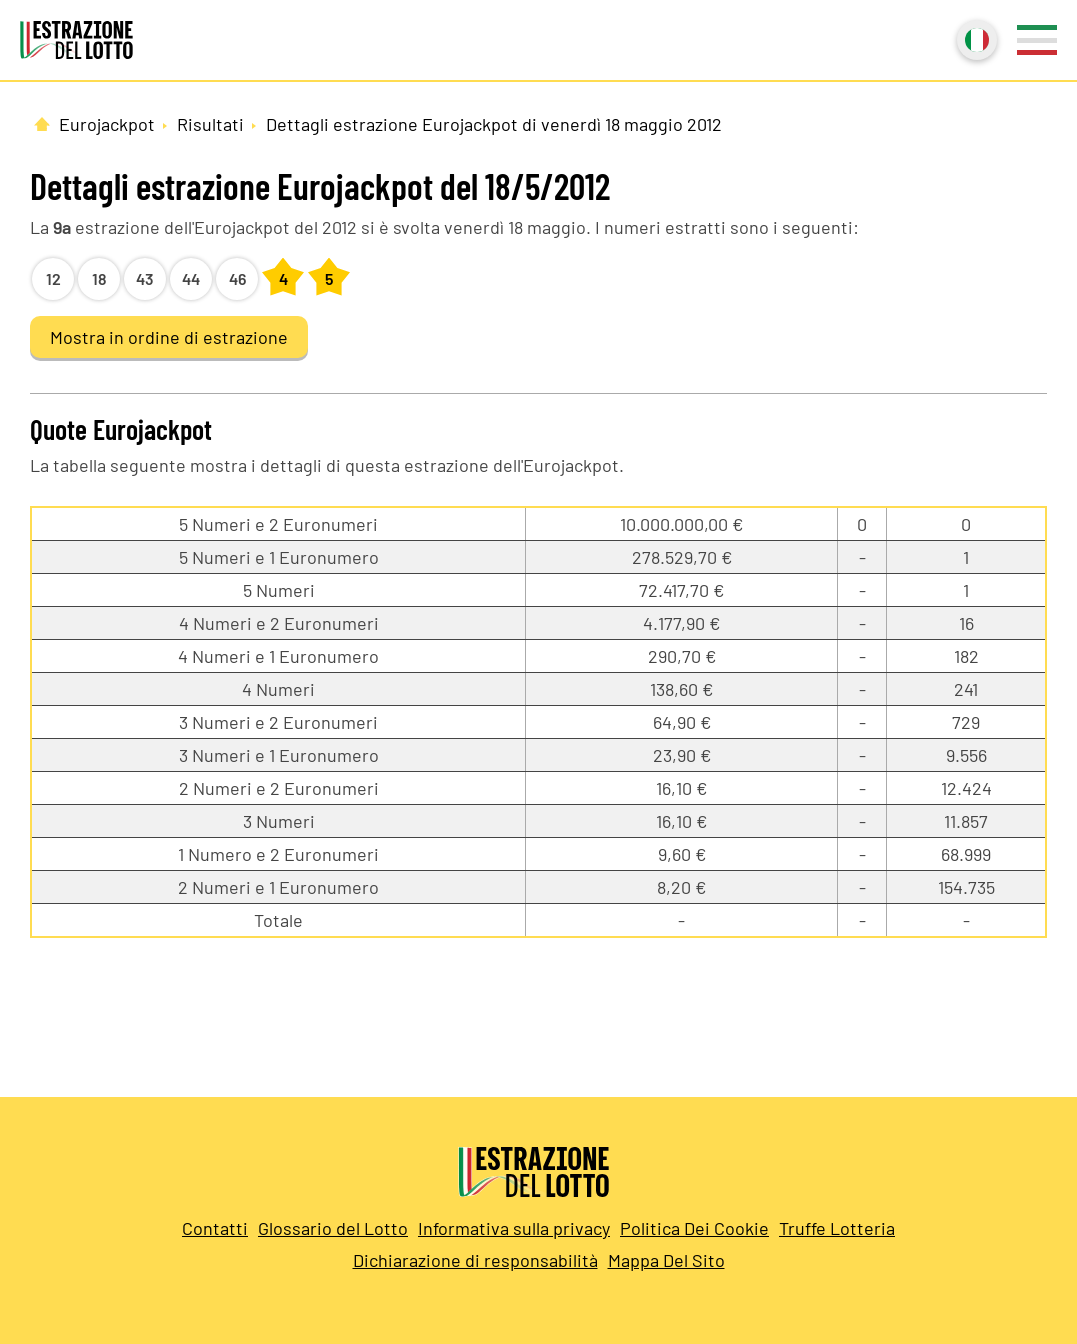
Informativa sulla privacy (514, 1228)
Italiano (975, 38)
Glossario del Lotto (333, 1228)
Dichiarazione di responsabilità (475, 1260)
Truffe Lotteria (837, 1228)
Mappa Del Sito (666, 1260)
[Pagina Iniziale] (42, 124)
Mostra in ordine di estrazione (169, 337)
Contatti (215, 1228)
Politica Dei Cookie (694, 1228)
